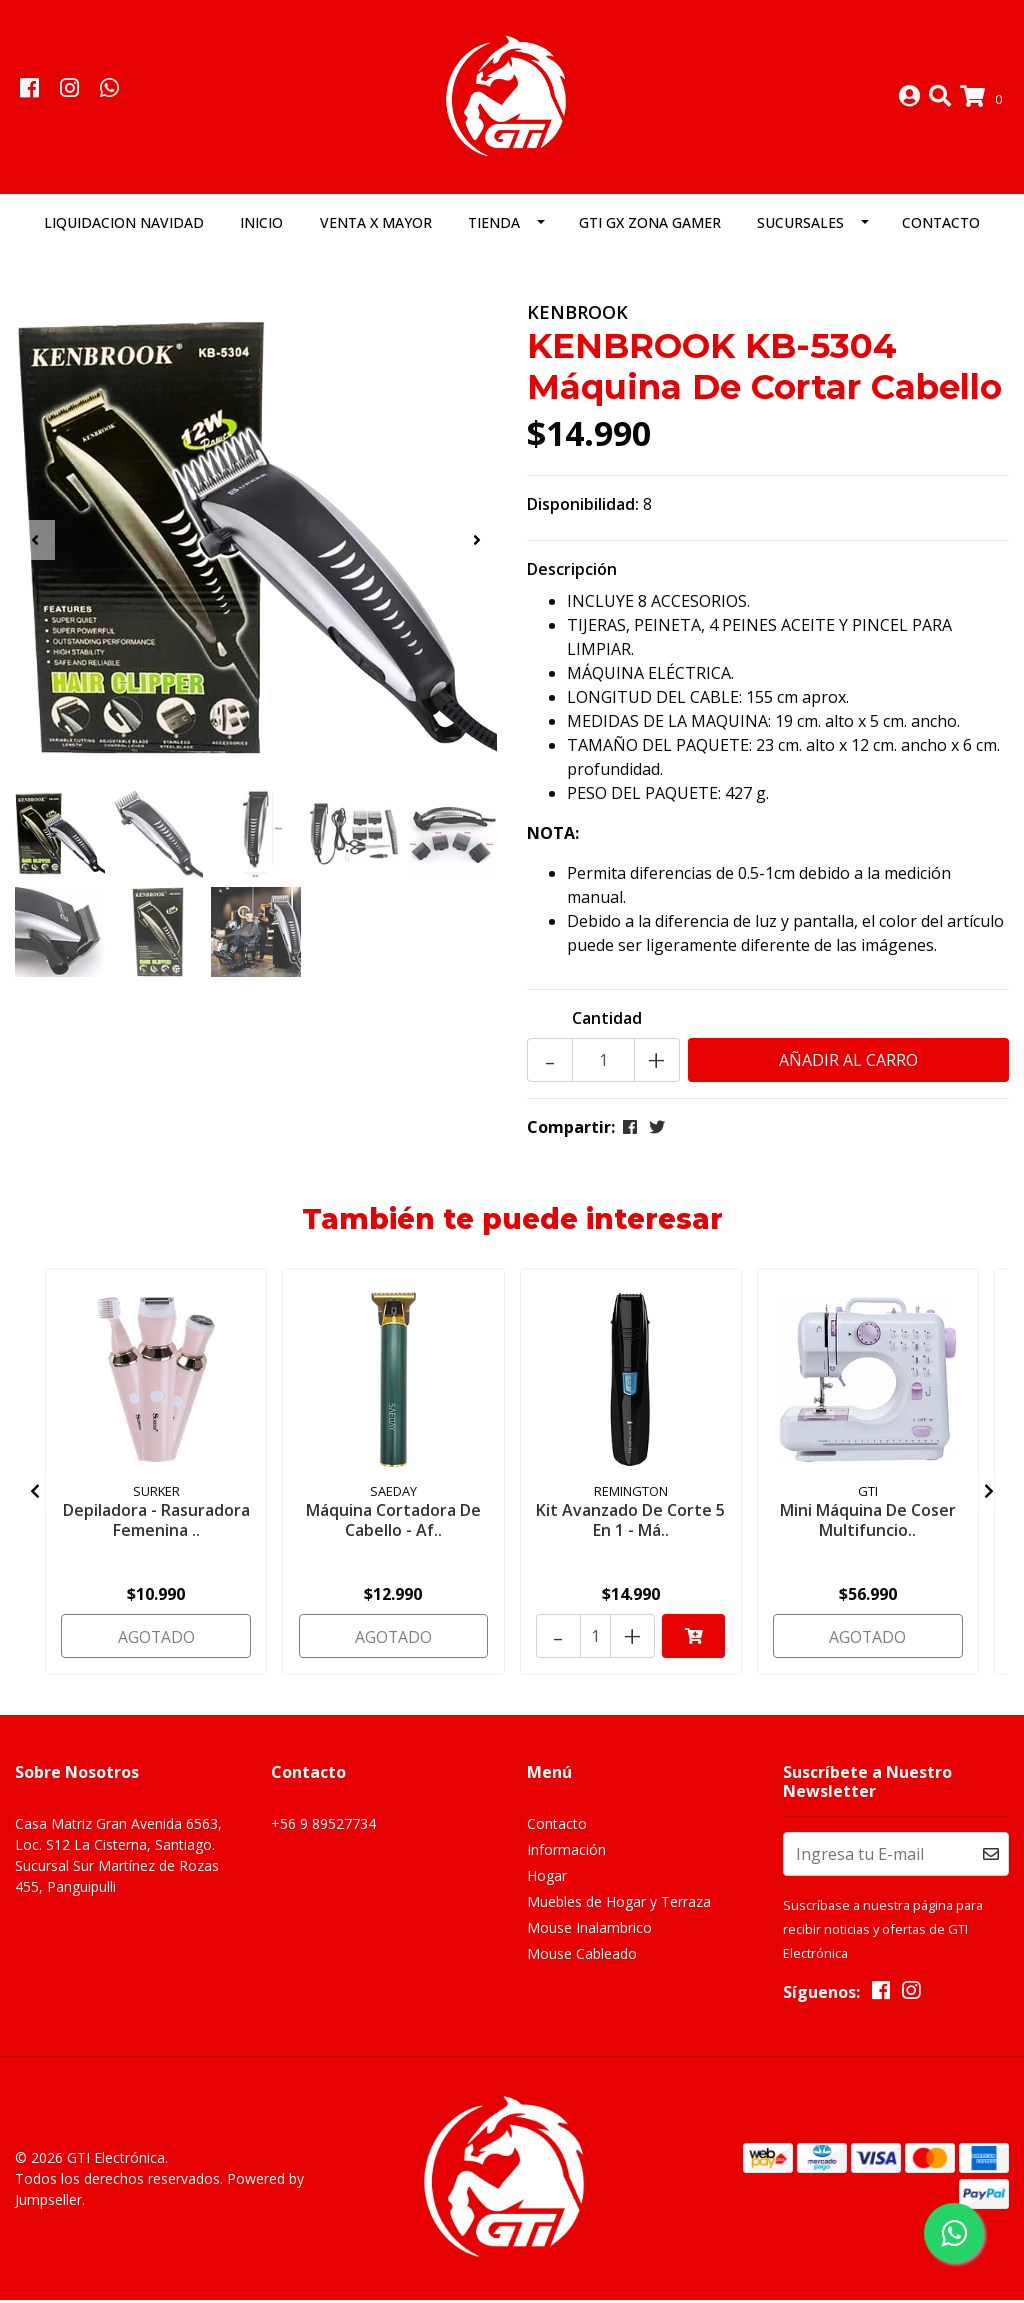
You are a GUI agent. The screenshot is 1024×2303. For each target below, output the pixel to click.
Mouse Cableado (582, 1957)
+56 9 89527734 (323, 1827)
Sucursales (800, 226)
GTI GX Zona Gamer (650, 226)
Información (566, 1853)
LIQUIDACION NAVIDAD (124, 226)
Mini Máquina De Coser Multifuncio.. (868, 1523)
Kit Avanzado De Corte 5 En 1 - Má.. (631, 1523)
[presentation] (35, 544)
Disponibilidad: (583, 508)
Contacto (941, 226)
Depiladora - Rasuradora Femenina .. (156, 1523)
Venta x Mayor (376, 226)
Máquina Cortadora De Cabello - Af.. (393, 1523)
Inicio (261, 226)
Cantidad (607, 1022)
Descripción (572, 573)
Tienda (494, 226)
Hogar (547, 1879)
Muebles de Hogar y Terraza (619, 1905)
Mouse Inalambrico (589, 1931)
